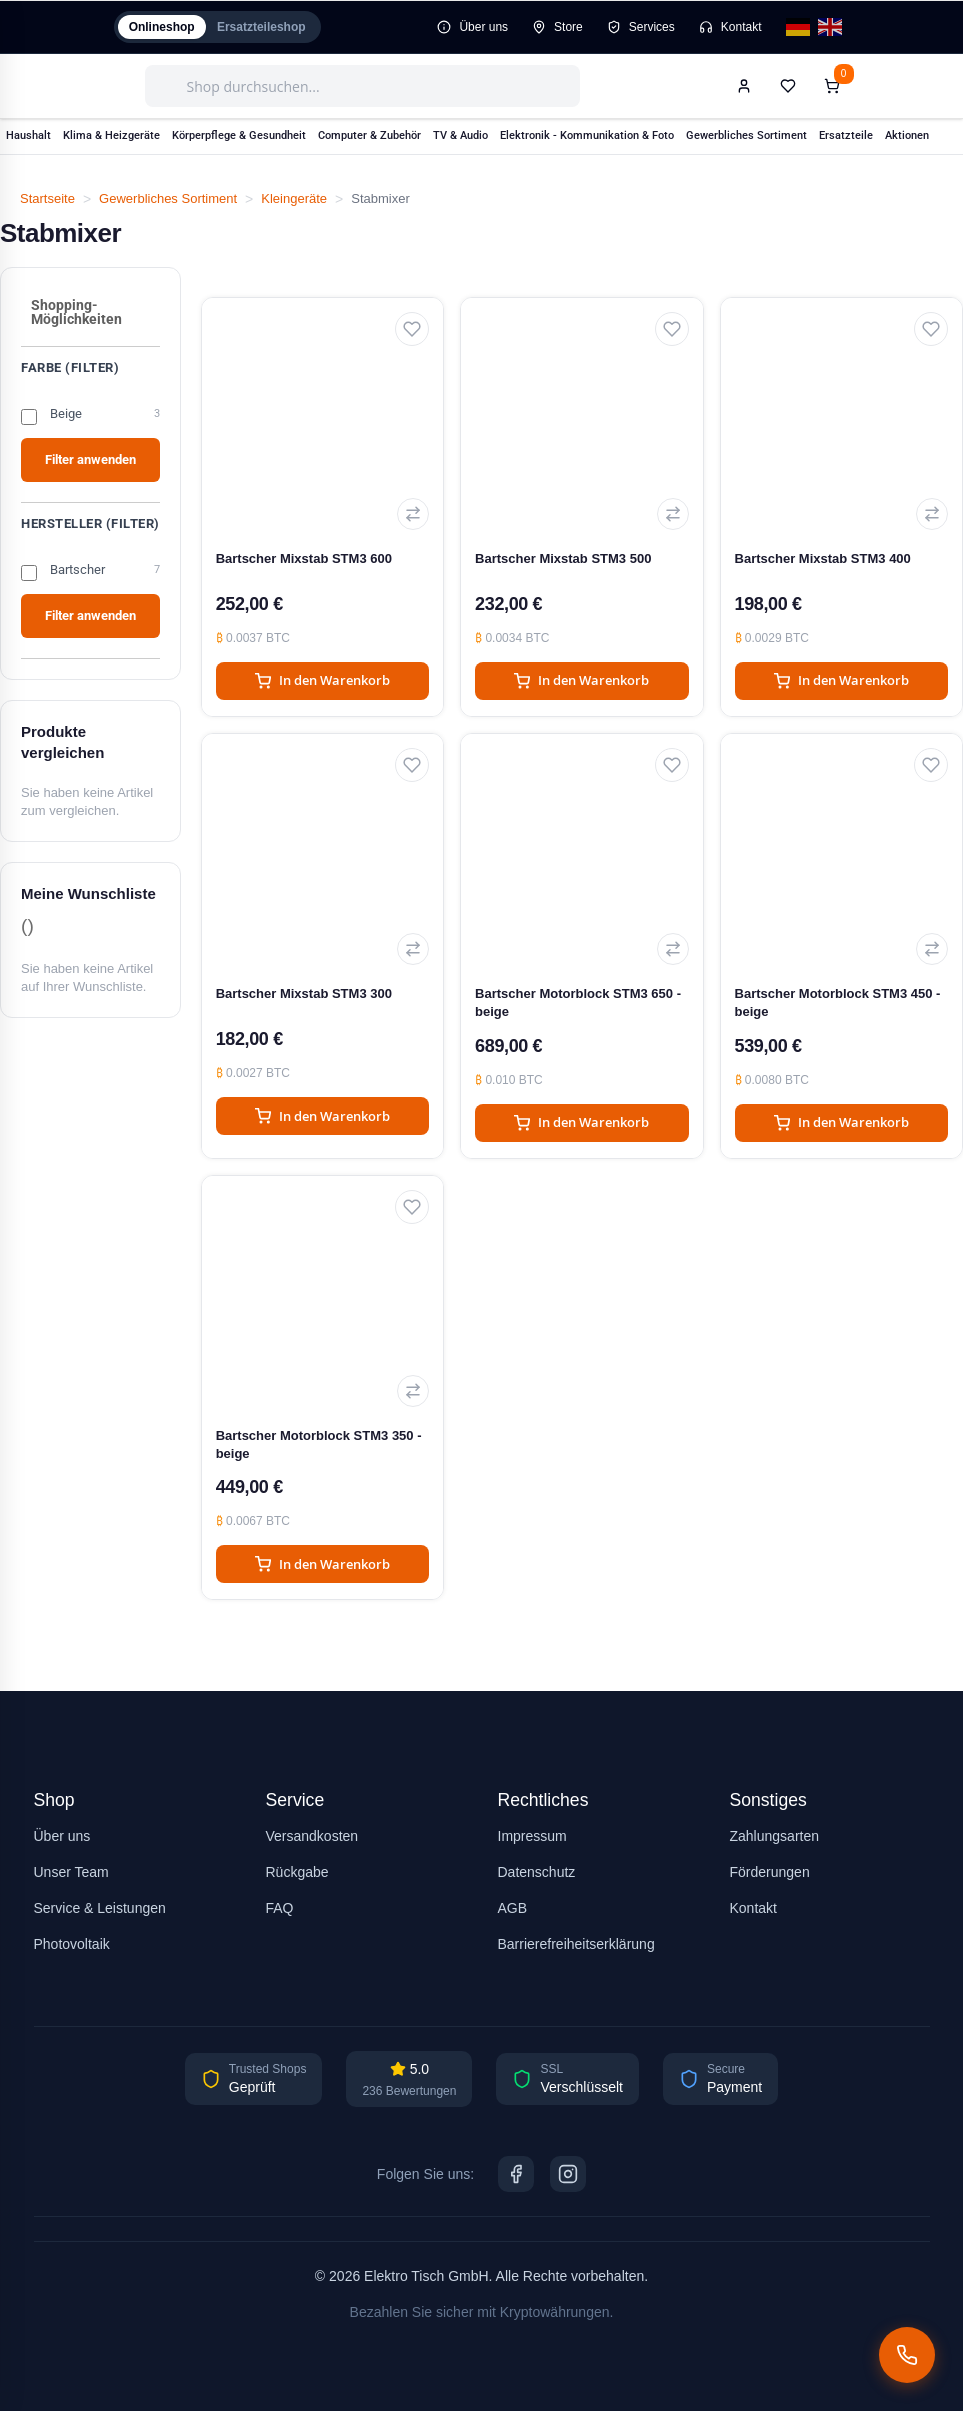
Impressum (532, 1836)
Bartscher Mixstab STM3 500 (563, 558)
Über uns (472, 27)
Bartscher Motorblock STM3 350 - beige (319, 1444)
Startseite (47, 198)
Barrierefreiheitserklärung (576, 1944)
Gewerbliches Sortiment (168, 198)
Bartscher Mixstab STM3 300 (304, 993)
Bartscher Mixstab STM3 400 (823, 558)
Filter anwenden (90, 459)
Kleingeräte (294, 198)
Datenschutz (537, 1872)
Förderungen (770, 1872)
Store (557, 27)
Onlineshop (167, 27)
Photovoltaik (72, 1944)
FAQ (280, 1908)
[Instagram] (568, 2174)
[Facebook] (516, 2174)
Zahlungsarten (775, 1836)
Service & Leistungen (100, 1908)
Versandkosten (312, 1836)
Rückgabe (297, 1872)
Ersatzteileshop (276, 27)
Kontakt (730, 27)
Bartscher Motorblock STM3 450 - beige (838, 1002)
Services (641, 27)
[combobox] (362, 86)
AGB (513, 1908)
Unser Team (71, 1872)
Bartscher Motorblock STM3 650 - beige (578, 1002)
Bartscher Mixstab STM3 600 (304, 558)
